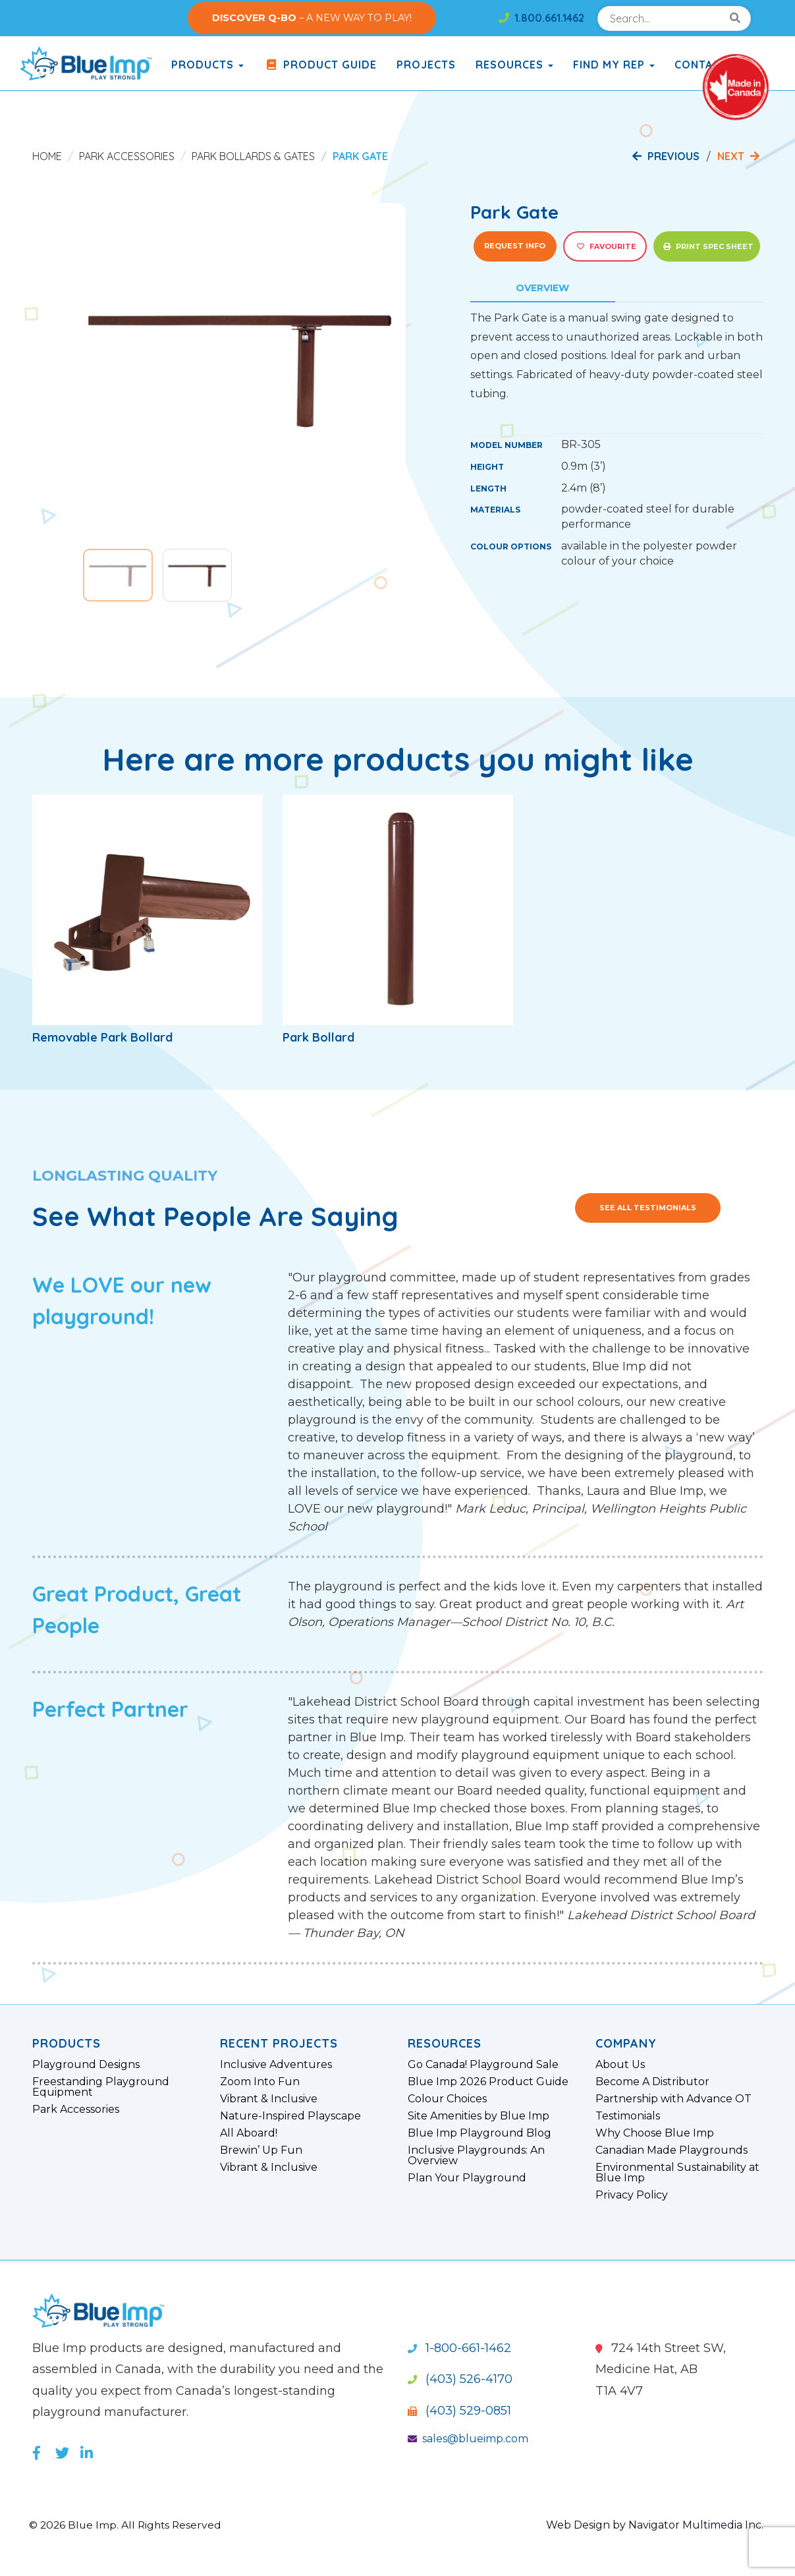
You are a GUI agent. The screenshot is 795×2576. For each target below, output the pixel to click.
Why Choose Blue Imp (654, 2133)
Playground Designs (86, 2064)
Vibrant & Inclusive (268, 2099)
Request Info (514, 245)
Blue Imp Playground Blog (479, 2133)
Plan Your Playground (467, 2178)
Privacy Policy (631, 2195)
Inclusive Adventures (276, 2064)
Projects (426, 64)
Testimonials (627, 2116)
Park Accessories (127, 156)
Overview (542, 288)
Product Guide (320, 64)
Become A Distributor (652, 2082)
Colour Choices (447, 2099)
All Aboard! (248, 2133)
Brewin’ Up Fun (261, 2150)
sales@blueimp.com (468, 2438)
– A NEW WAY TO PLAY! (312, 18)
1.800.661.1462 (541, 17)
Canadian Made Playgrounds (671, 2150)
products (207, 64)
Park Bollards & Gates (253, 156)
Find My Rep (614, 64)
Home (47, 156)
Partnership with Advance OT (673, 2099)
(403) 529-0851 (459, 2410)
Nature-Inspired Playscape (290, 2116)
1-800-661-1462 (459, 2348)
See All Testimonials (647, 1207)
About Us (620, 2064)
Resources (514, 64)
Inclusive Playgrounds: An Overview (476, 2155)
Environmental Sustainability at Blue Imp (677, 2172)
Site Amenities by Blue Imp (478, 2116)
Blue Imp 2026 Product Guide (488, 2082)
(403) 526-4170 (460, 2379)
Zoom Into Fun (260, 2082)
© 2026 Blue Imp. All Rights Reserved (127, 2525)
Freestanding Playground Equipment (100, 2087)
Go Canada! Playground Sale (483, 2064)
